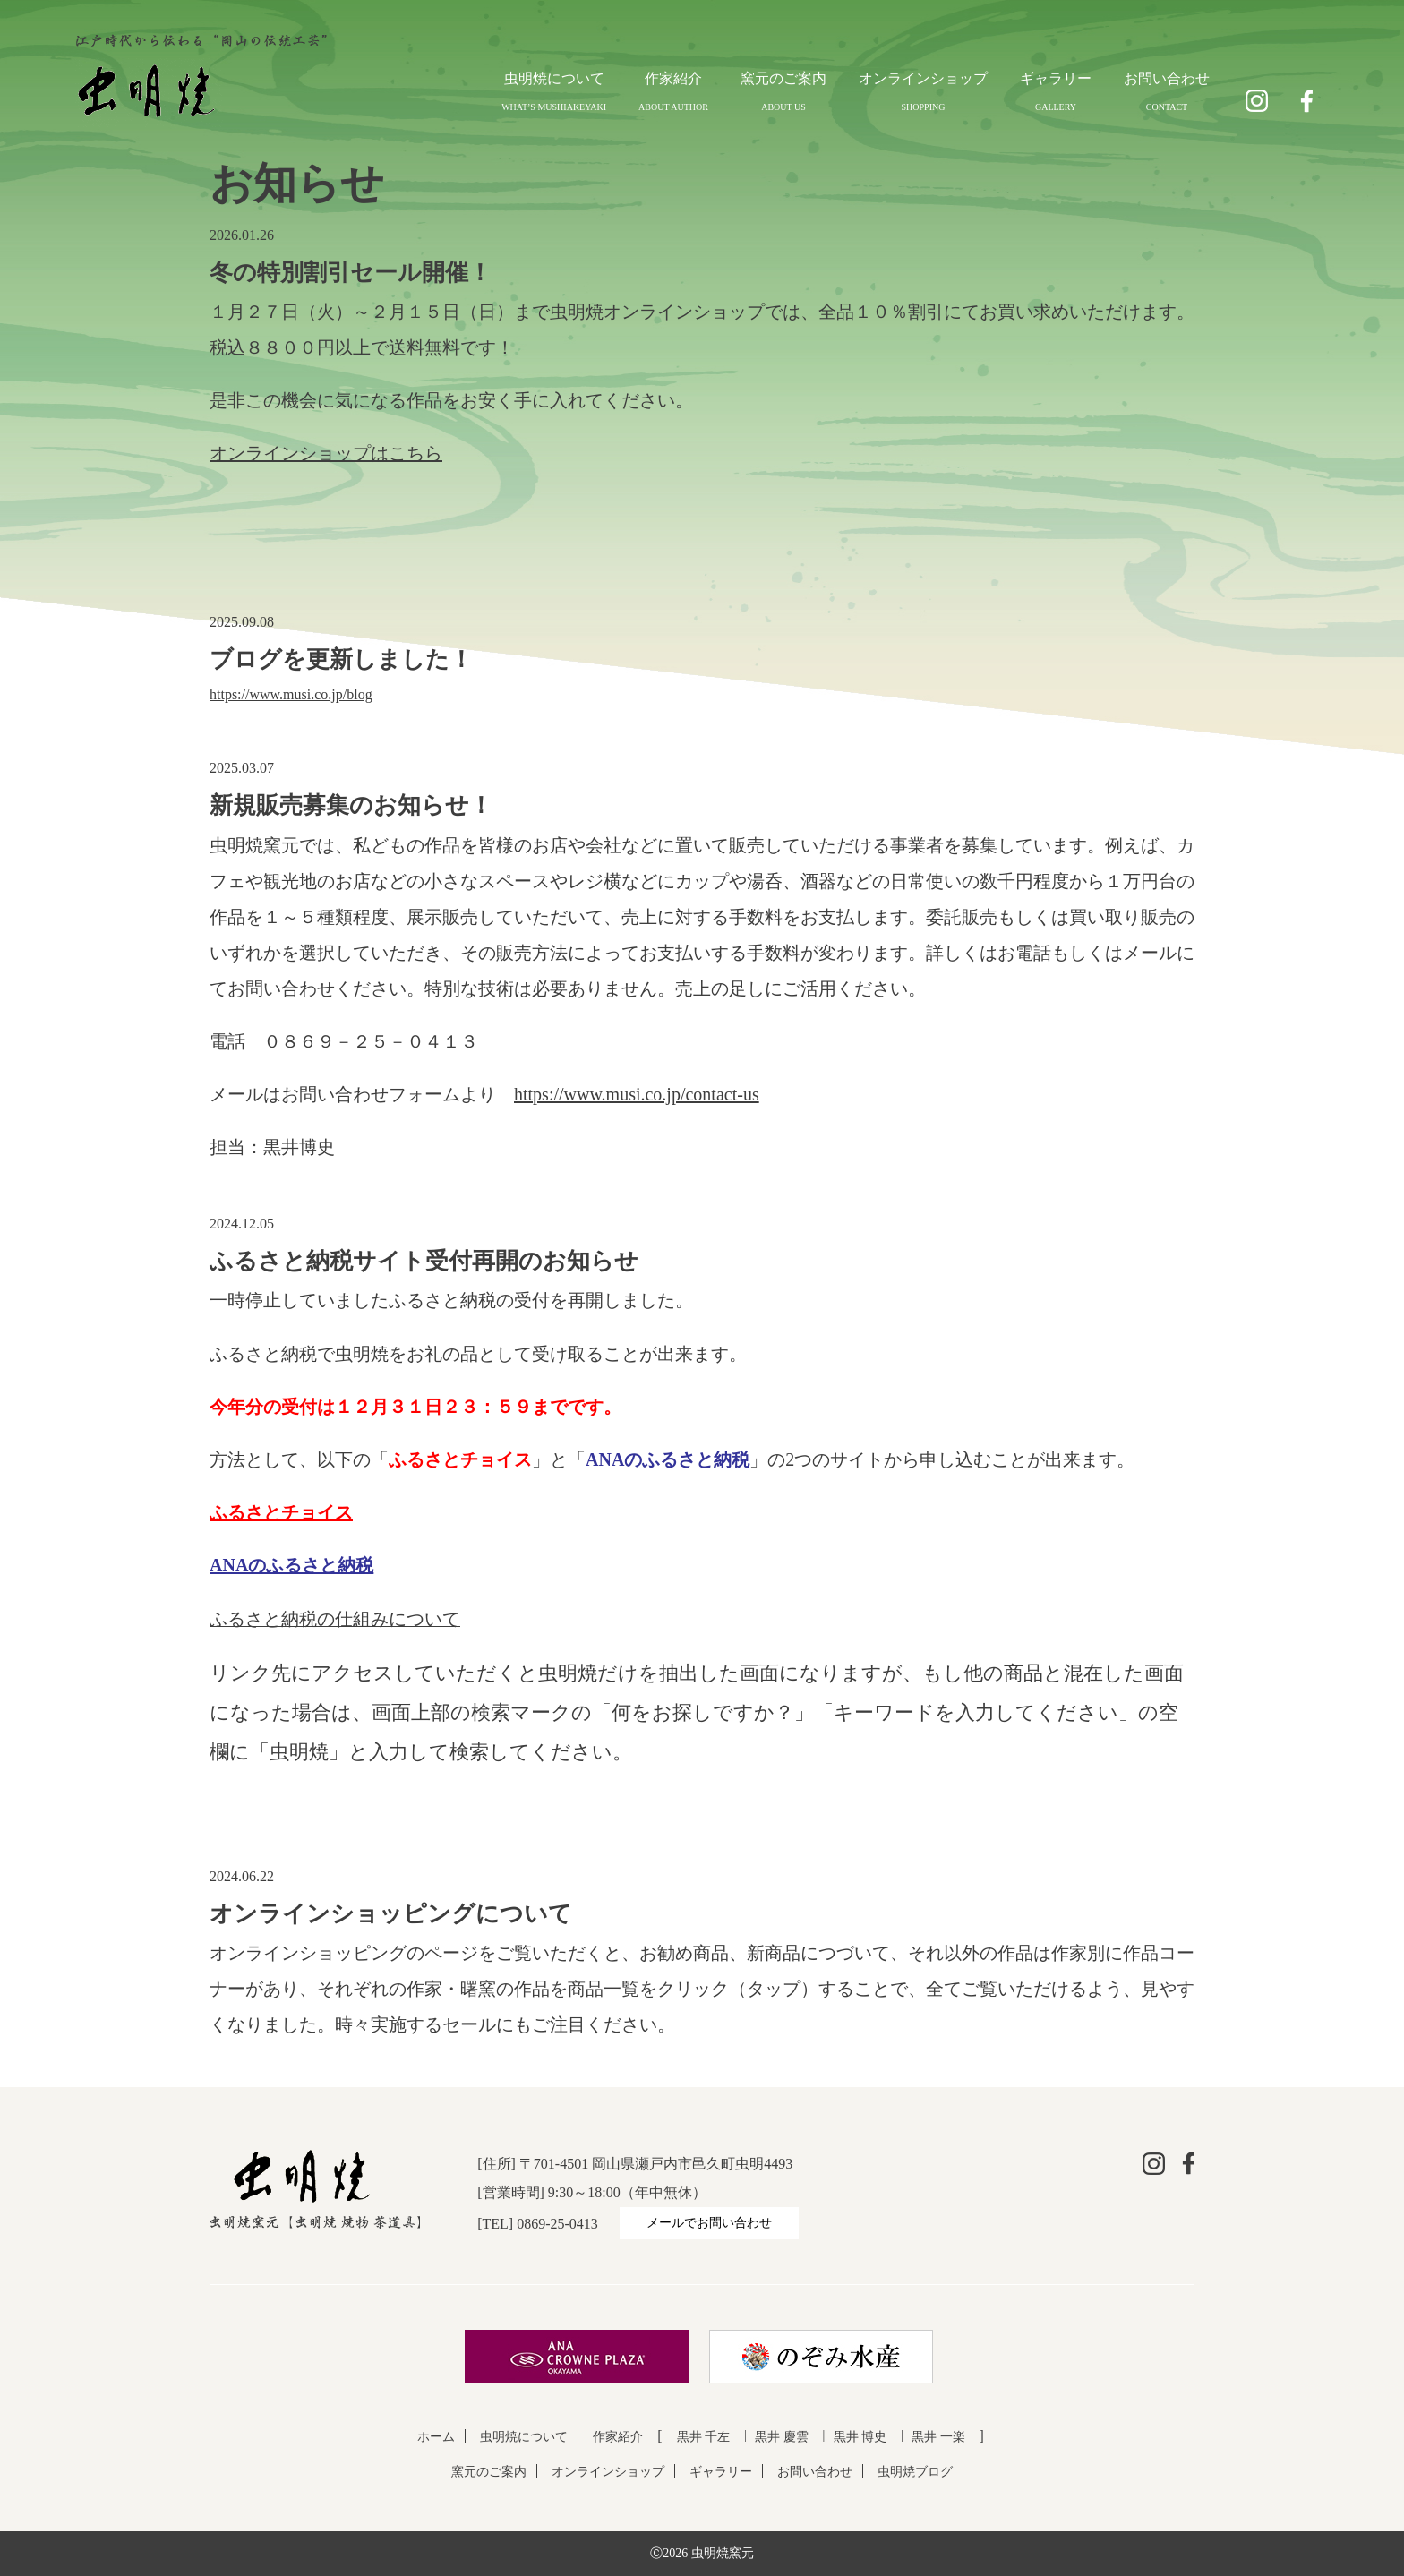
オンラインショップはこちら (326, 453)
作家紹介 (673, 78)
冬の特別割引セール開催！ (351, 273)
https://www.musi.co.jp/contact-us (636, 1094)
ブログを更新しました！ (341, 659)
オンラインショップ (923, 78)
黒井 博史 (860, 2436)
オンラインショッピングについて (391, 1914)
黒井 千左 (704, 2436)
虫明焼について (554, 78)
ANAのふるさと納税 (291, 1565)
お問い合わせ (1167, 78)
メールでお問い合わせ (709, 2222)
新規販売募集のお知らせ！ (351, 805)
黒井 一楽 (938, 2436)
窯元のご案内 (783, 78)
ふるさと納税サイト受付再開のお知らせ (424, 1261)
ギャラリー (1056, 78)
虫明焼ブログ (915, 2471)
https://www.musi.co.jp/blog (291, 694)
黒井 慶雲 (782, 2436)
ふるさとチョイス (281, 1512)
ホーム (436, 2436)
